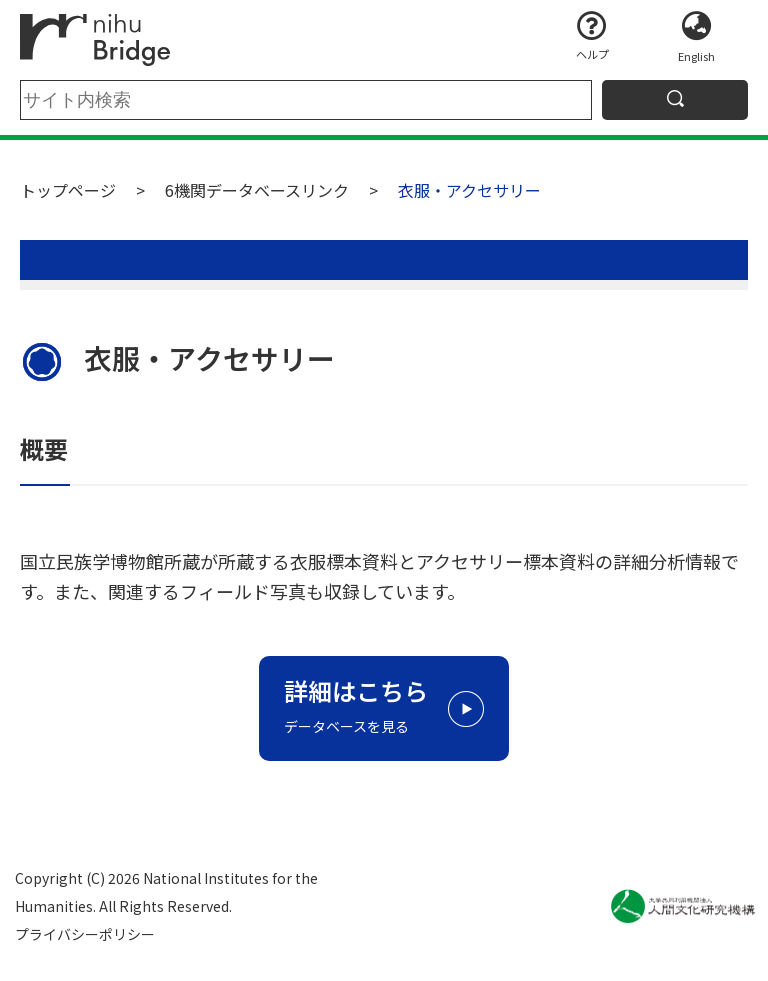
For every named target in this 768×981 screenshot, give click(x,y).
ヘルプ (592, 54)
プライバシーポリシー (85, 934)
